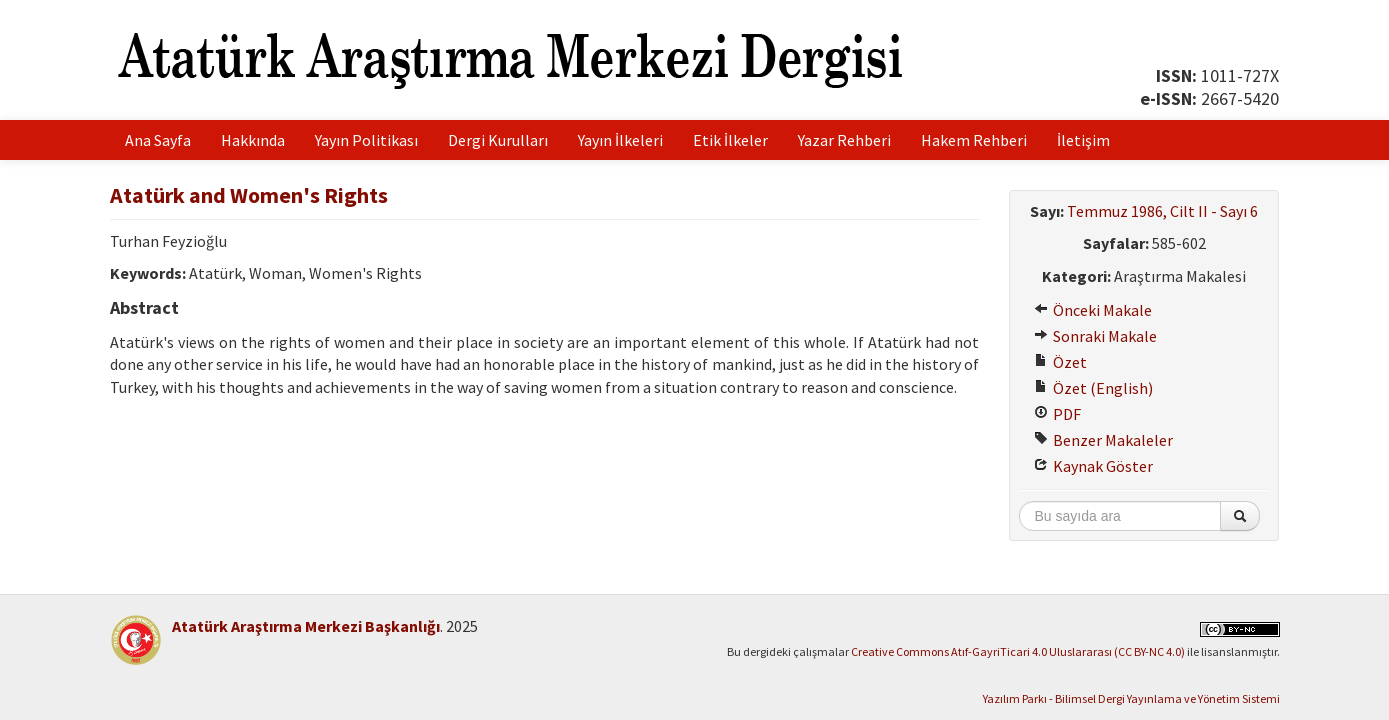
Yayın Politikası (366, 140)
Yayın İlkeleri (620, 140)
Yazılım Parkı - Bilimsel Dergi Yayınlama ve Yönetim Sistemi (1131, 698)
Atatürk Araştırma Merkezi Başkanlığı (306, 626)
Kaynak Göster (1093, 466)
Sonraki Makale (1095, 336)
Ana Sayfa (158, 140)
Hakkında (253, 140)
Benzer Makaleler (1103, 440)
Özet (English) (1093, 388)
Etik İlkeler (730, 140)
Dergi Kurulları (498, 140)
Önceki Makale (1093, 310)
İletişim (1083, 140)
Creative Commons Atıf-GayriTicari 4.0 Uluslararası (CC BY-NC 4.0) (1018, 651)
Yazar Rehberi (844, 140)
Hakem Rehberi (974, 140)
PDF (1057, 414)
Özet (1060, 362)
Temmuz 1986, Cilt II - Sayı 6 (1162, 211)
